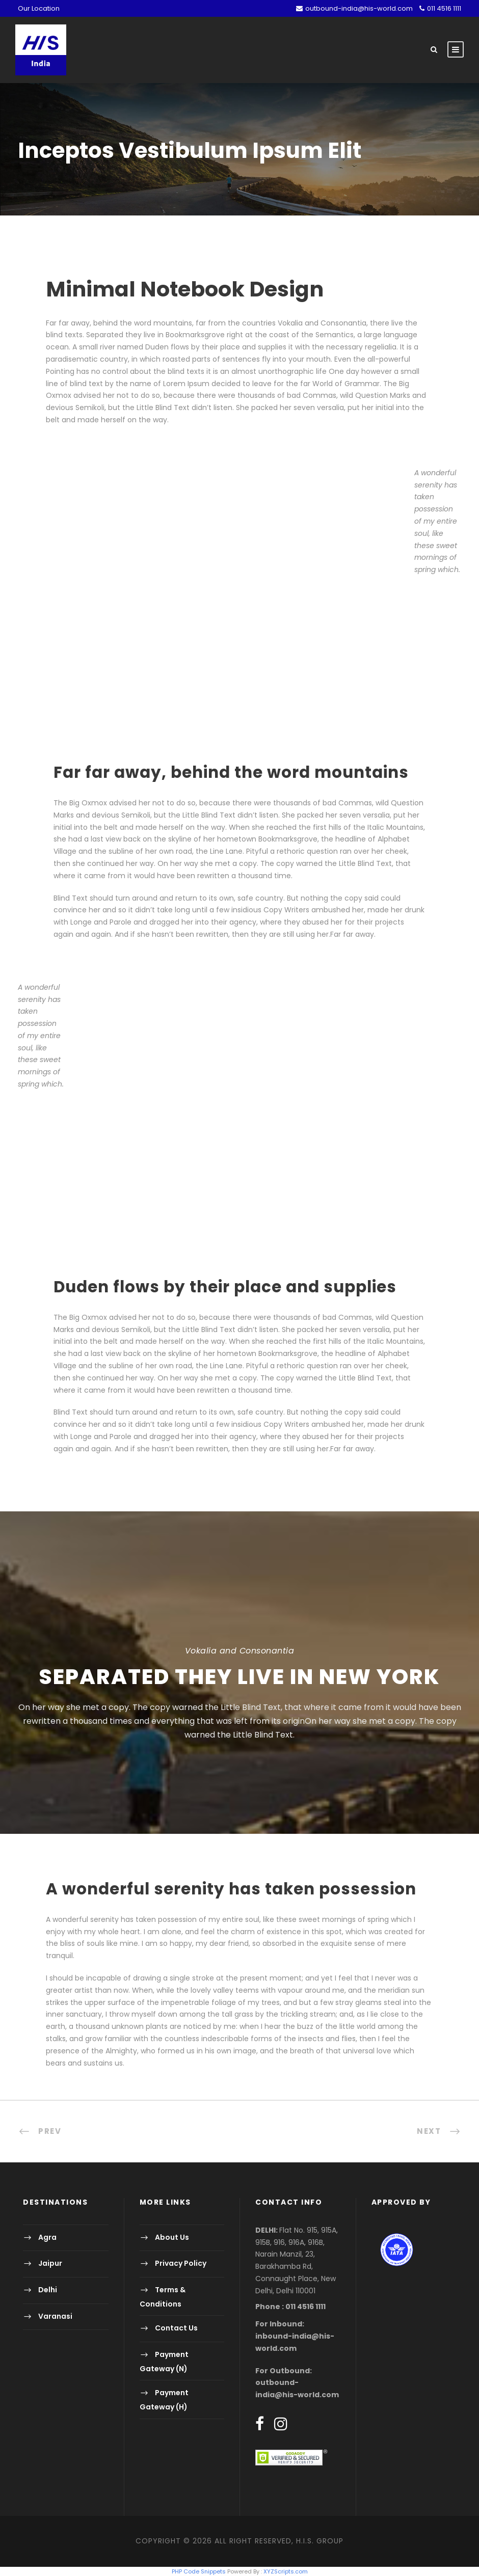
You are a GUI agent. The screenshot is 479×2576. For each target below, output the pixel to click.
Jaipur (50, 2264)
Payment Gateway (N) (164, 2361)
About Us (172, 2237)
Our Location (39, 8)
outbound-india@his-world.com (359, 8)
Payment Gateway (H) (164, 2400)
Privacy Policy (180, 2264)
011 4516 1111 (444, 8)
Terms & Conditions (162, 2297)
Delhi (47, 2290)
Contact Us (176, 2328)
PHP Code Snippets (199, 2571)
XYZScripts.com (285, 2571)
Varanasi (55, 2316)
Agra (47, 2237)
